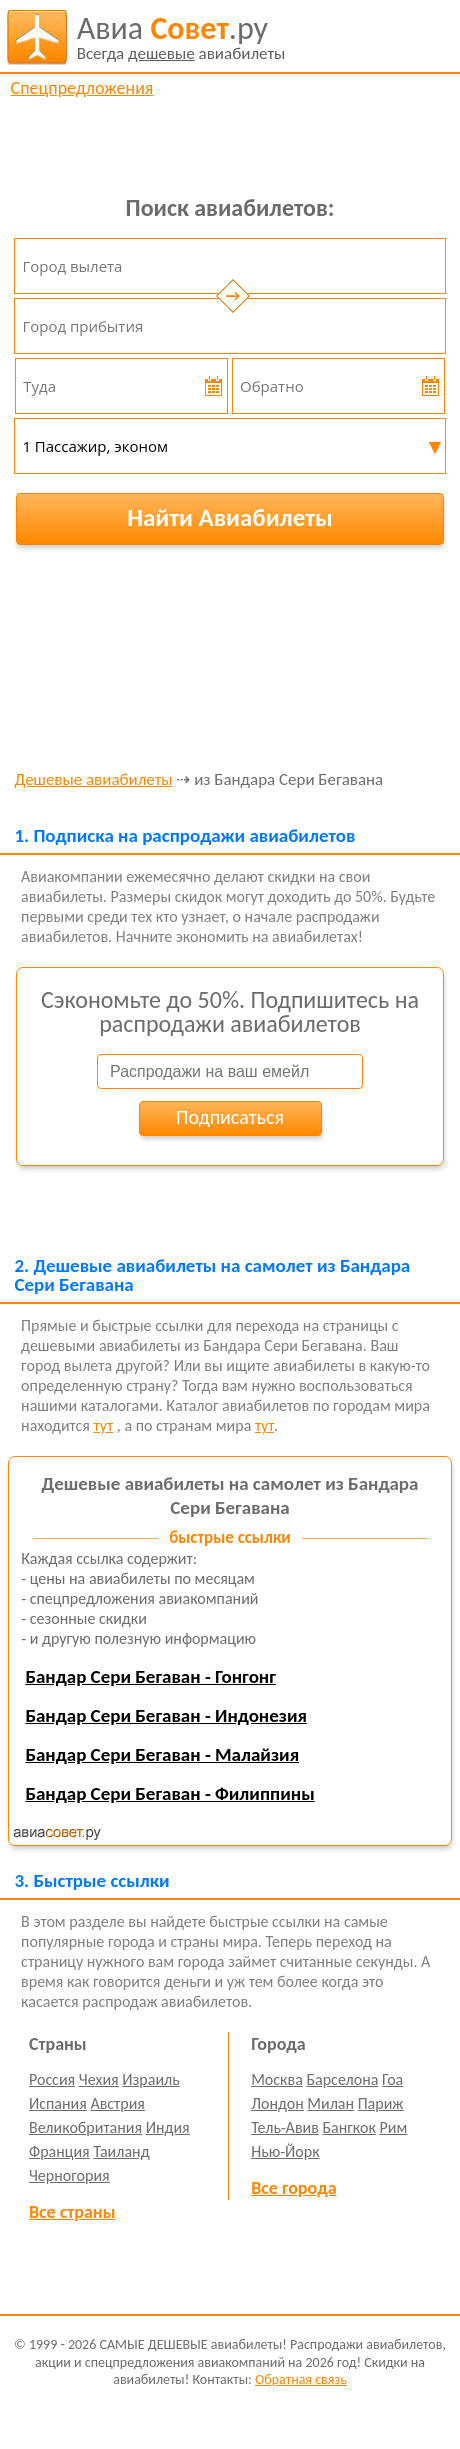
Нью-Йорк (285, 2151)
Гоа (392, 2079)
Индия (168, 2127)
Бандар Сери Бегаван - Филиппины (169, 1793)
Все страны (72, 2212)
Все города (293, 2188)
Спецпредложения (82, 88)
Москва (277, 2079)
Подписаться (230, 1117)
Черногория (69, 2175)
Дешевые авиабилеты (93, 780)
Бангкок (348, 2127)
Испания (58, 2103)
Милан (330, 2103)
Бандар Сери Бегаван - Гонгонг (150, 1676)
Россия (52, 2079)
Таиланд (121, 2151)
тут (104, 1425)
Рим (394, 2127)
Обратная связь (301, 2379)
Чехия (99, 2079)
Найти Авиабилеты (230, 517)
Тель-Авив (285, 2127)
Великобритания (85, 2127)
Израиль (150, 2079)
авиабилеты (181, 37)
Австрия (117, 2103)
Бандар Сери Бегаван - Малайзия (162, 1754)
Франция (59, 2151)
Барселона (342, 2079)
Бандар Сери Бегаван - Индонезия (166, 1715)
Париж (381, 2103)
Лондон (277, 2103)
